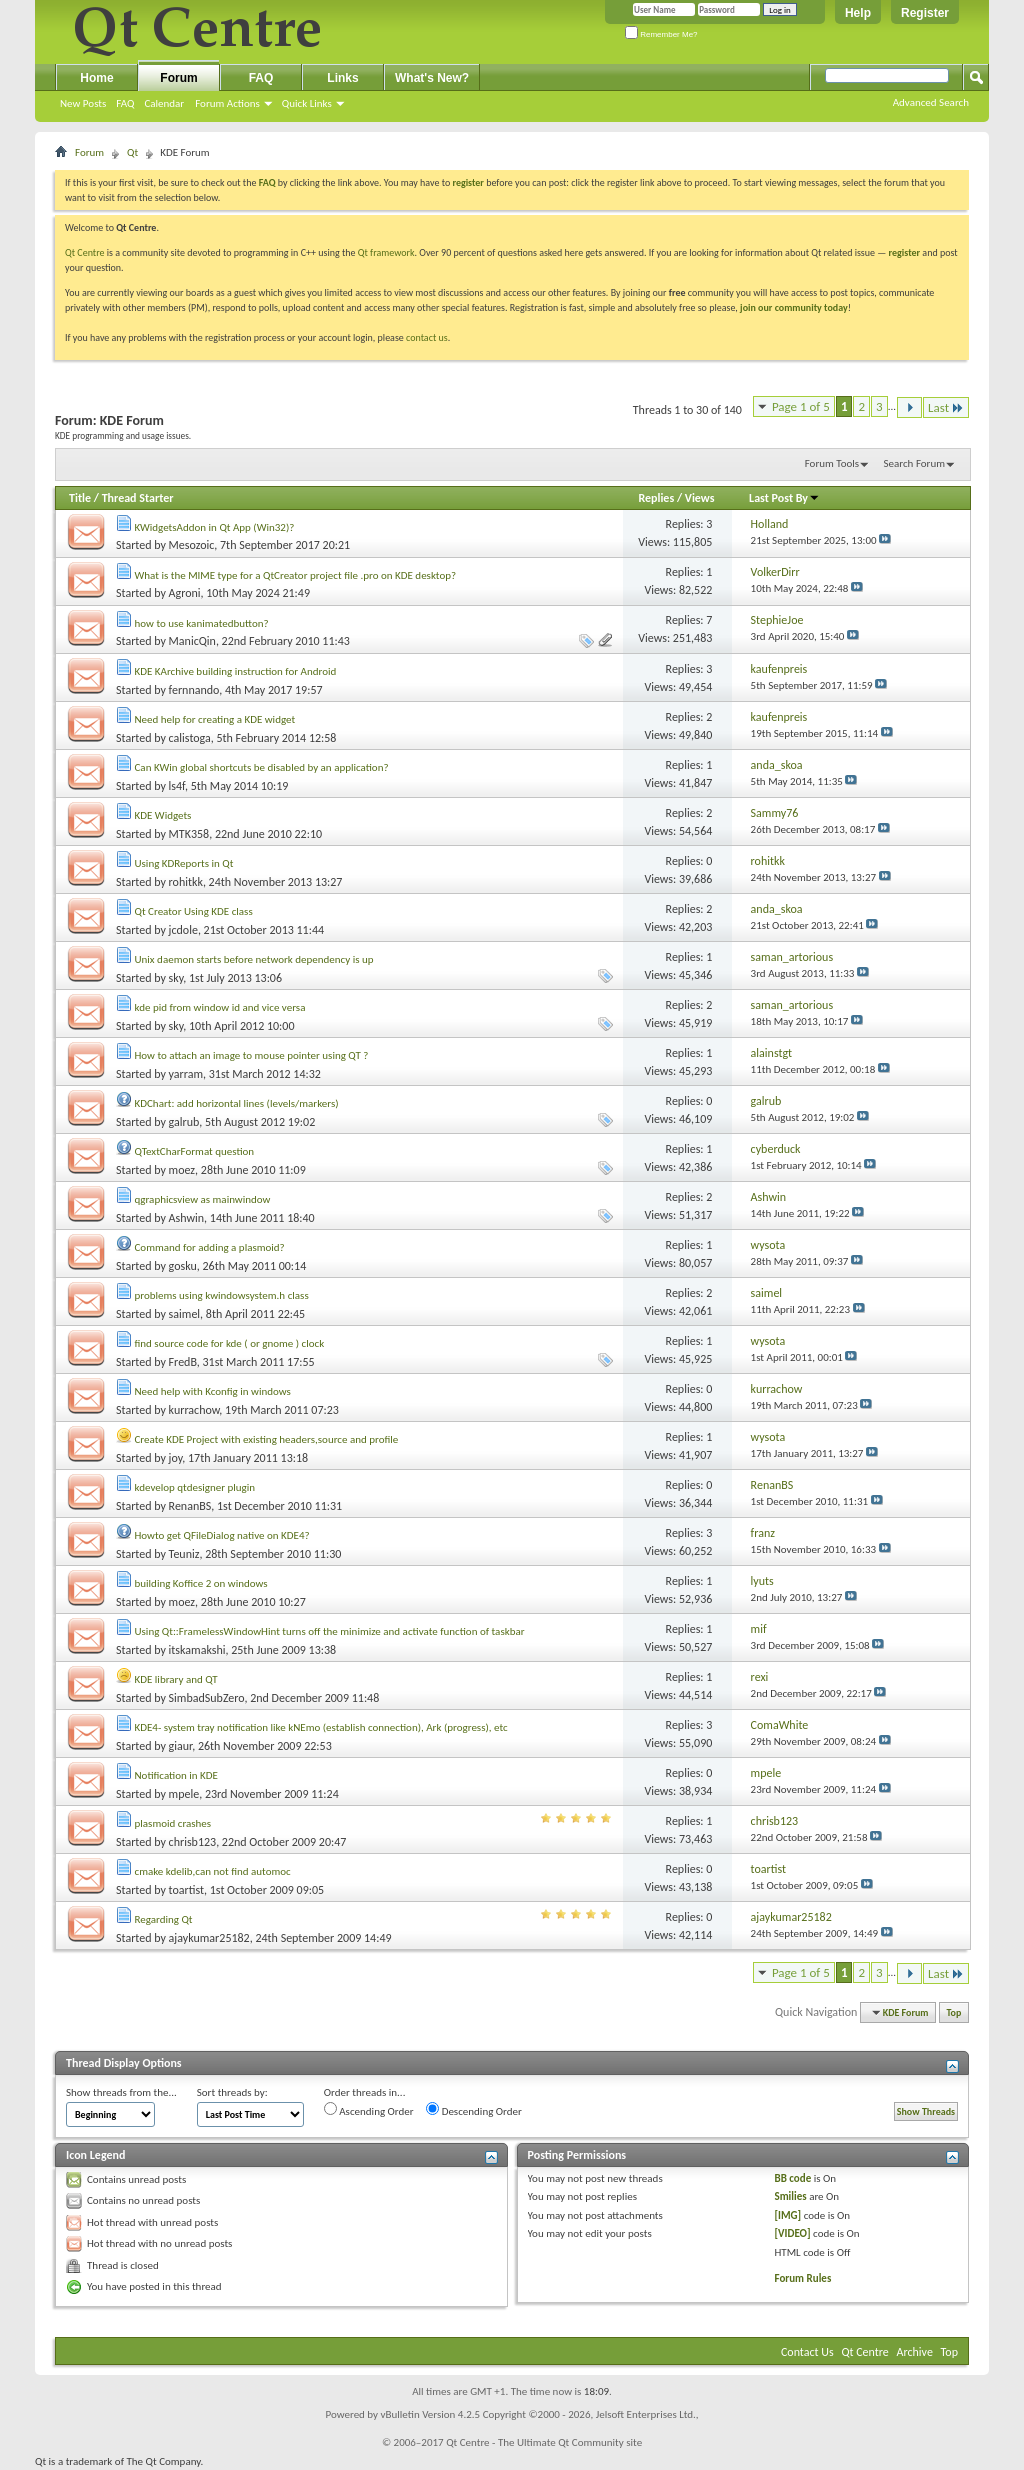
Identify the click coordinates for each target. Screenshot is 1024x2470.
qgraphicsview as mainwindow (203, 1199)
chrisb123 (193, 1842)
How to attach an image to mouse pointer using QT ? (252, 1055)
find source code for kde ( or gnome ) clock (230, 1343)
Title (80, 498)
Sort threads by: (232, 2092)
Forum (178, 78)
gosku (183, 1266)
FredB (183, 1362)
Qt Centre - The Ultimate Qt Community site (544, 2442)
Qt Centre (85, 252)
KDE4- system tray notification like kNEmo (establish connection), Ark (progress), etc (321, 1727)
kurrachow (194, 1410)
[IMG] (787, 2215)
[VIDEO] (792, 2233)
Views (700, 498)
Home (96, 78)
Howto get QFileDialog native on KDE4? (222, 1535)
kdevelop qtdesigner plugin (195, 1487)
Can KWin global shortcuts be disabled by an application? (262, 767)
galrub (184, 1122)
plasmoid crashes (173, 1823)
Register (925, 13)
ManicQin (192, 641)
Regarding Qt (164, 1919)
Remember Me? (661, 34)
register (904, 252)
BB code (792, 2178)
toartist (186, 1890)
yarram (186, 1074)
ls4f (177, 786)
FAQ (125, 103)
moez (182, 1170)
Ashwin (187, 1218)
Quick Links (307, 103)
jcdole (183, 930)
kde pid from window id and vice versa (220, 1007)
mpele (184, 1794)
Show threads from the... (121, 2092)
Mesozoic (192, 545)
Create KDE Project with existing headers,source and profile (267, 1439)
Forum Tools (832, 463)
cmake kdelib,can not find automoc (213, 1871)
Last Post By (784, 498)
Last (946, 407)
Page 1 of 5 (801, 406)
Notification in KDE (176, 1775)
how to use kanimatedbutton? (202, 623)
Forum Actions (227, 103)
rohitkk (186, 882)
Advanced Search (931, 102)
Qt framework (386, 252)
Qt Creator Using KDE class (194, 911)
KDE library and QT (176, 1679)
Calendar (164, 103)
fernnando (194, 690)
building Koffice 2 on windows (201, 1583)
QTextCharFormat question (195, 1151)
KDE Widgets (163, 815)
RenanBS (190, 1506)
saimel (185, 1314)
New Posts (83, 103)
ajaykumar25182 (209, 1938)
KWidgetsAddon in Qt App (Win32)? (215, 527)
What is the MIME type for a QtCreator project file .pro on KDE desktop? (296, 575)
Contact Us (807, 2352)
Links (342, 78)
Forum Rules (802, 2278)
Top (954, 2012)
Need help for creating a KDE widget (215, 719)
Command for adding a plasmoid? (210, 1247)
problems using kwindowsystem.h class (222, 1295)
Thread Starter (138, 498)
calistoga (190, 738)
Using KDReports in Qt (184, 863)
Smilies (790, 2196)
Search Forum (915, 463)
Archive (915, 2352)
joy (176, 1458)
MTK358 (189, 834)
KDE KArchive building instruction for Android (236, 671)
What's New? (432, 78)
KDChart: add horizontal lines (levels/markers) (237, 1103)
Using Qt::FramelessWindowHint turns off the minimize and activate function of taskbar (330, 1631)
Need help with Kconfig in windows (213, 1391)
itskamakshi (197, 1650)
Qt (132, 152)
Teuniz (184, 1554)
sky (176, 978)
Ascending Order (369, 2110)
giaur (181, 1746)
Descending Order (474, 2110)
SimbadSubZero (207, 1698)
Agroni (185, 593)
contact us (427, 337)
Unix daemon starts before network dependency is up (254, 959)
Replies (656, 498)
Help (858, 13)
